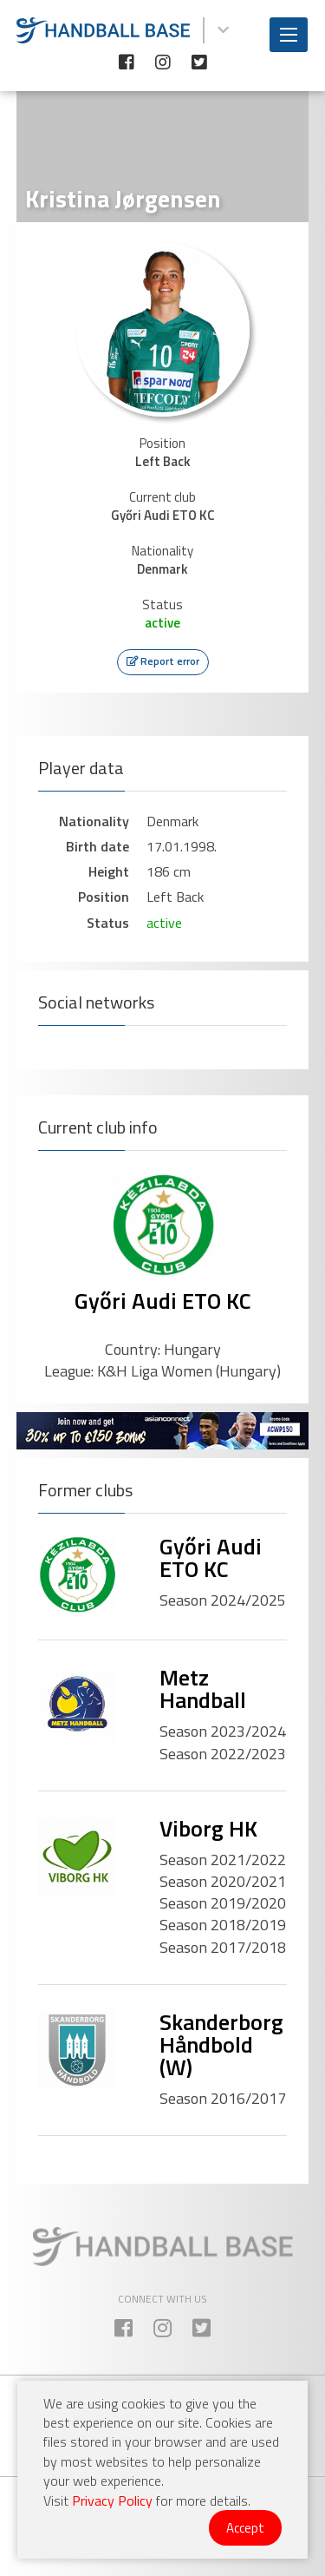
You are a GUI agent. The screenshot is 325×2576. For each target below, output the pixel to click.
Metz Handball (202, 1688)
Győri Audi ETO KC (163, 1301)
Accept (245, 2528)
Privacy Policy (112, 2500)
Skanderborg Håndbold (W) (221, 2044)
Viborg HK (208, 1828)
